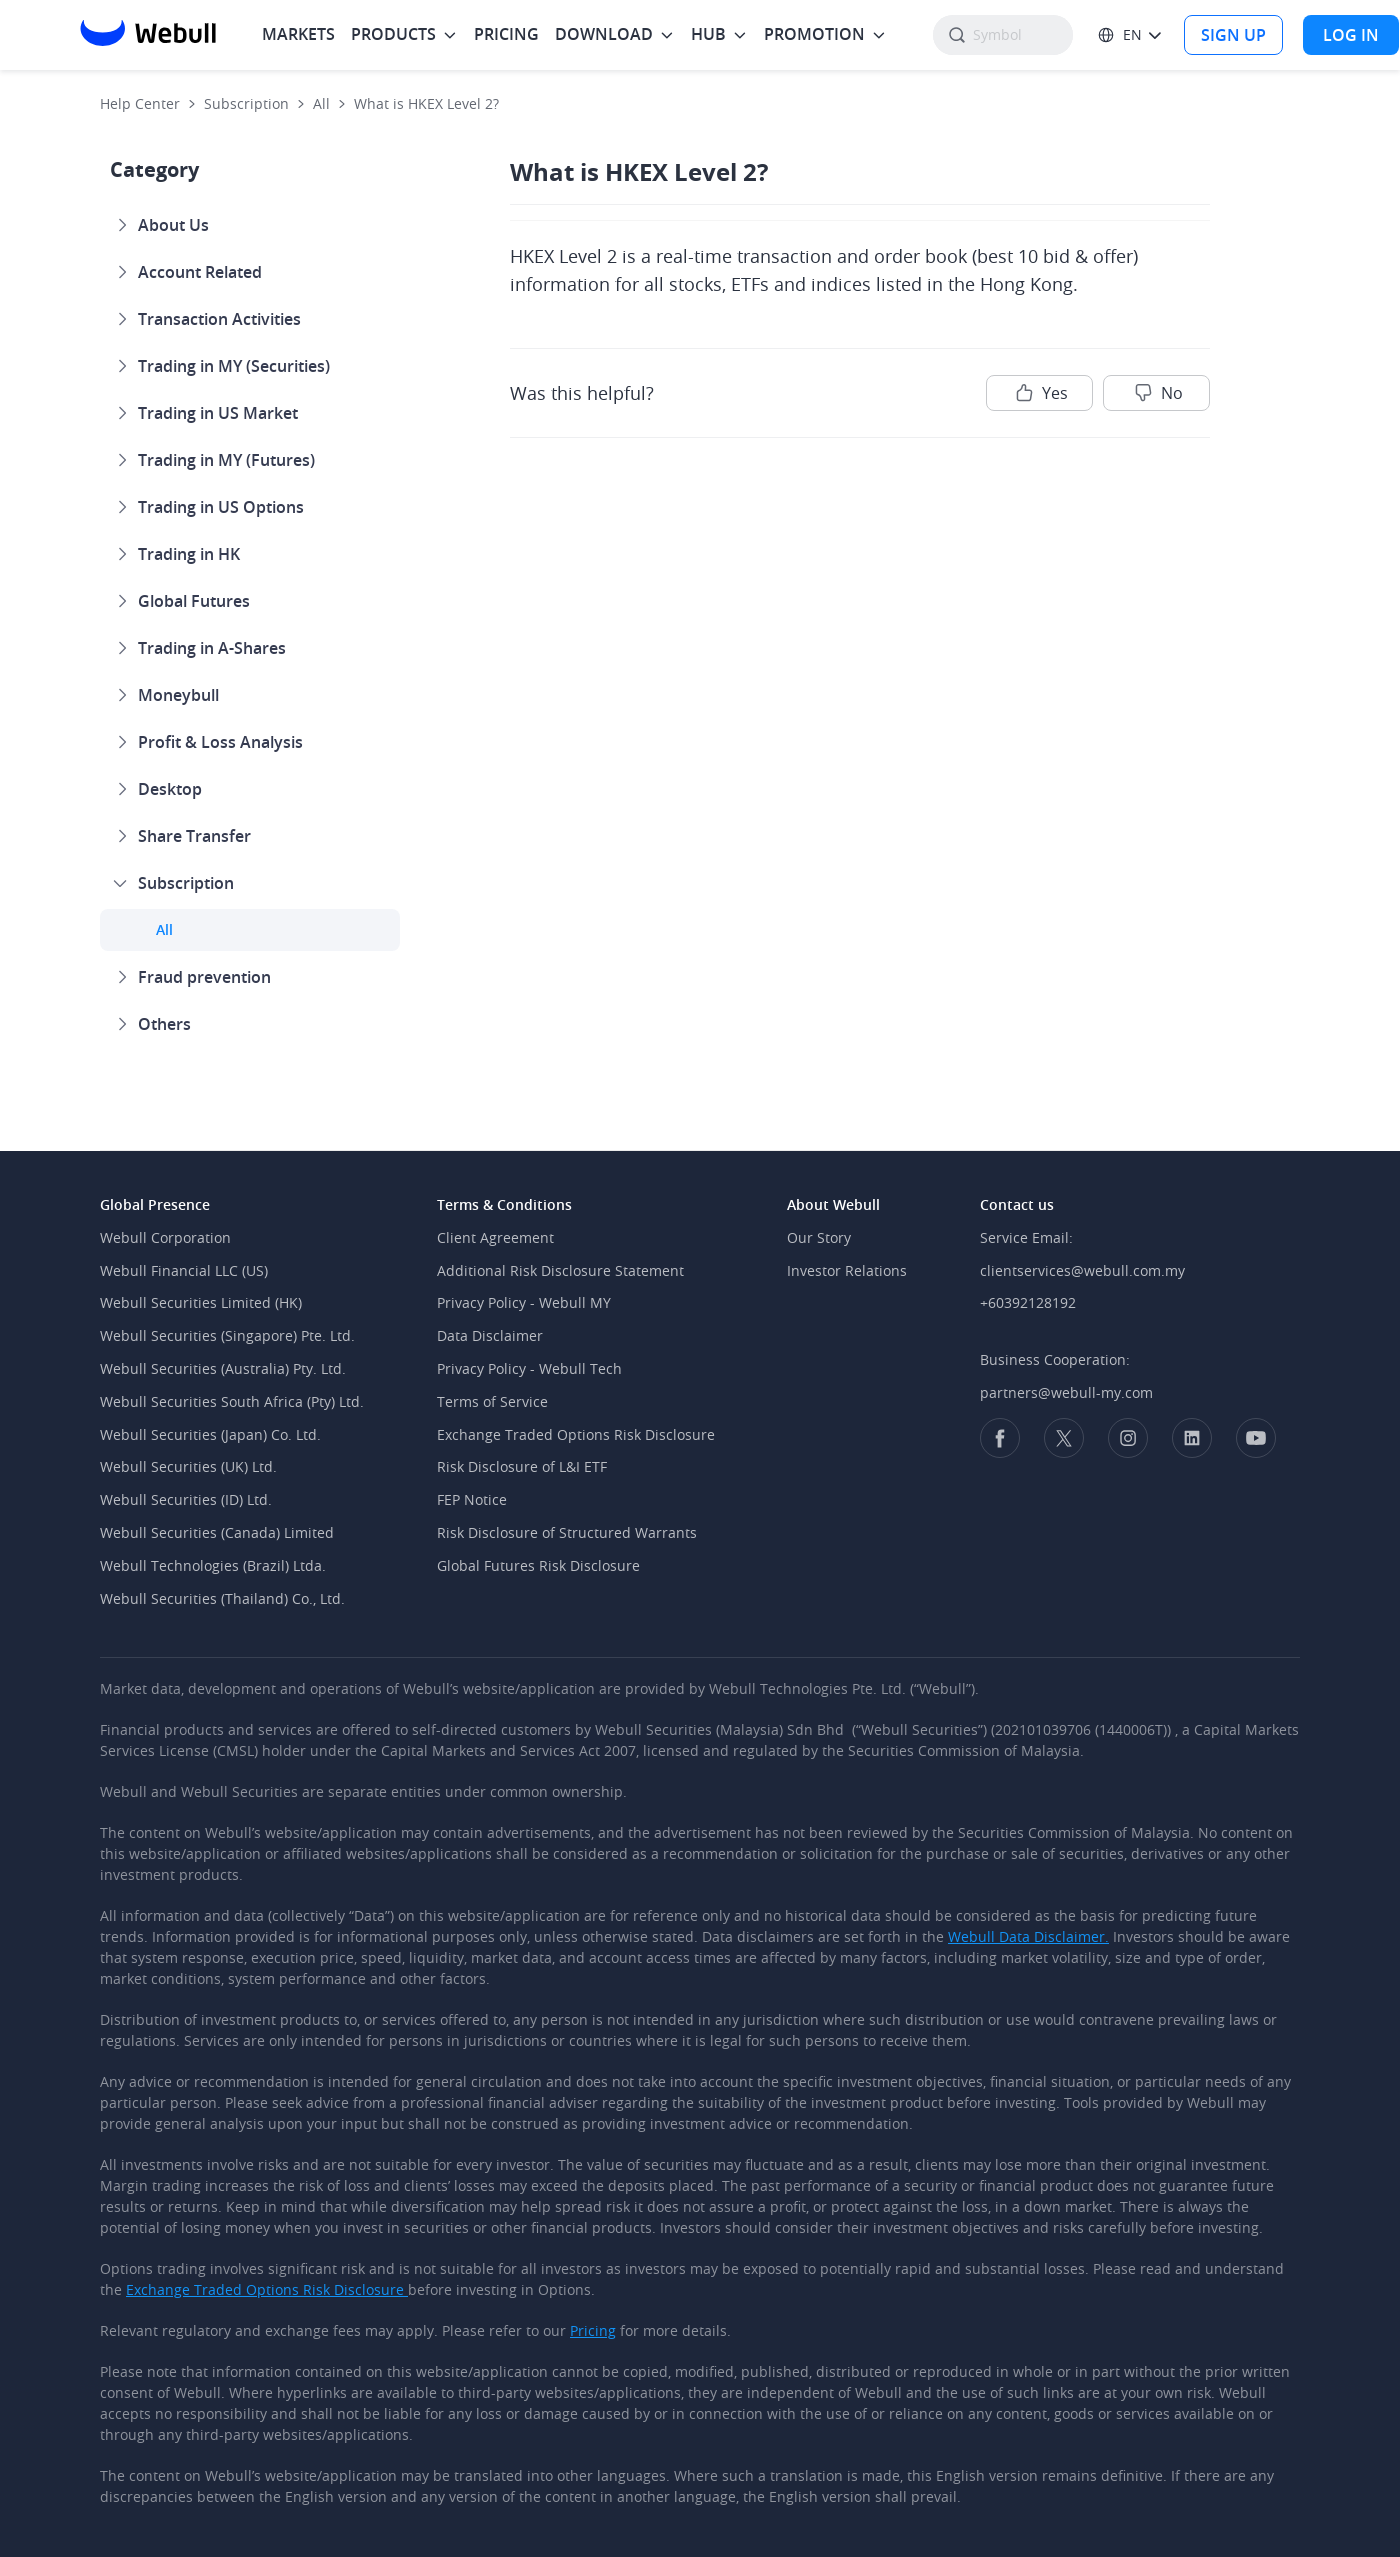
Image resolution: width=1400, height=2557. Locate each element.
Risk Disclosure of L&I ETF (522, 1466)
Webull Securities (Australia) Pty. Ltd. (223, 1368)
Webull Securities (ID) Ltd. (186, 1499)
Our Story (819, 1237)
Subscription (246, 103)
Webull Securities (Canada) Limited (217, 1532)
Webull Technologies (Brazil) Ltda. (213, 1565)
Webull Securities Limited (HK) (201, 1302)
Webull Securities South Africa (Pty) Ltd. (232, 1401)
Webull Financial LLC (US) (184, 1270)
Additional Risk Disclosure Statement (560, 1270)
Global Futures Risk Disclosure (538, 1565)
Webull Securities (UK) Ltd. (188, 1466)
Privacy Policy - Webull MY (524, 1302)
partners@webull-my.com (1066, 1392)
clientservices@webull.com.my (1082, 1270)
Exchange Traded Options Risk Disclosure (576, 1434)
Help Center (140, 103)
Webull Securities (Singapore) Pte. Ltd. (227, 1335)
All (321, 103)
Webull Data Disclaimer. (1028, 1936)
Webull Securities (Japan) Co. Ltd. (210, 1434)
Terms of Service (492, 1401)
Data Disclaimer (490, 1335)
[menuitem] (298, 34)
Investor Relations (847, 1270)
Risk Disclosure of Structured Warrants (567, 1532)
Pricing (593, 2330)
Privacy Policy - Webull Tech (529, 1368)
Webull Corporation (165, 1237)
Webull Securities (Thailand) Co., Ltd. (222, 1598)
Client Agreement (495, 1237)
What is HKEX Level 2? (426, 103)
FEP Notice (472, 1499)
